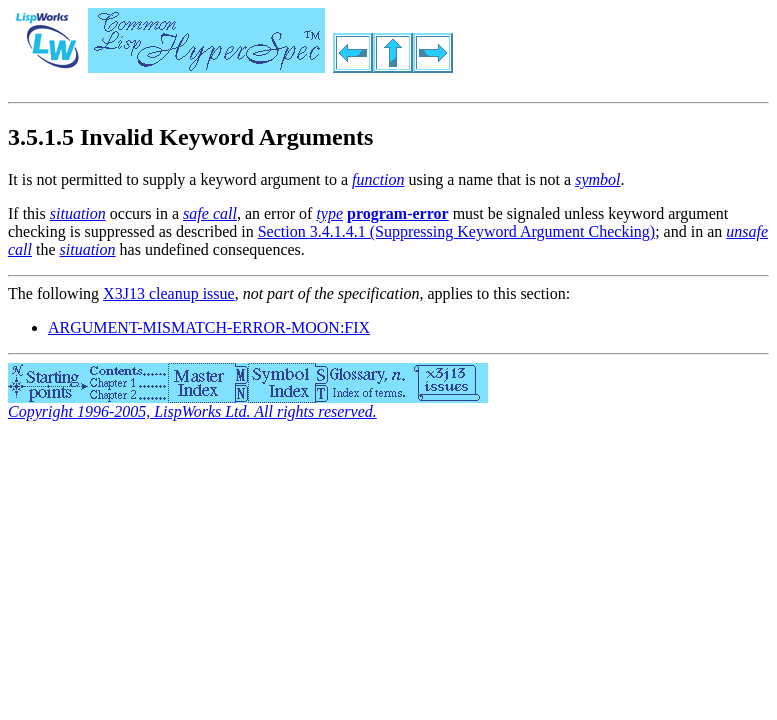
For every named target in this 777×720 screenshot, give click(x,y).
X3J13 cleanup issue (169, 293)
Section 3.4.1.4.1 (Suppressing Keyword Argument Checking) (456, 231)
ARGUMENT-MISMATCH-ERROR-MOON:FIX (209, 327)
